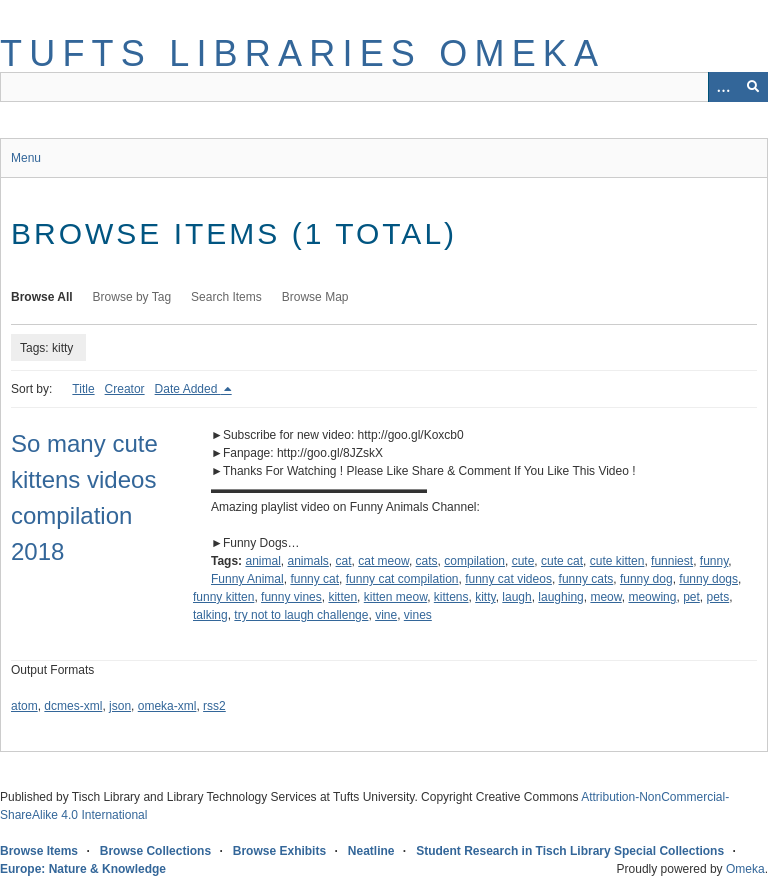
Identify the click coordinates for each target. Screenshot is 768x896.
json (120, 706)
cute (523, 561)
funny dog (646, 579)
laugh (516, 597)
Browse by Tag (132, 297)
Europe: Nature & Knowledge (83, 869)
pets (718, 597)
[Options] (723, 87)
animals (308, 561)
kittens (451, 597)
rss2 (214, 706)
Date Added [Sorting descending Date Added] (188, 389)
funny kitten (223, 597)
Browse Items (39, 851)
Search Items (226, 297)
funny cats (586, 579)
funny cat (314, 579)
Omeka (745, 869)
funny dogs (708, 579)
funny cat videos (508, 579)
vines (418, 615)
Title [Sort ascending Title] (83, 389)
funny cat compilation (402, 579)
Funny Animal (247, 579)
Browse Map (315, 297)
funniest (672, 561)
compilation (474, 561)
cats (427, 561)
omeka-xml (167, 706)
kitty (485, 597)
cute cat (562, 561)
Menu (26, 158)
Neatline (371, 851)
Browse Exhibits (279, 851)
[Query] (384, 87)
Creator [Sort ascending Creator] (125, 389)
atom (24, 706)
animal (262, 561)
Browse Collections (155, 851)
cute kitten (617, 561)
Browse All (42, 297)
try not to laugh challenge (301, 615)
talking (210, 615)
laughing (560, 597)
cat (344, 561)
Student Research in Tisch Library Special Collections (570, 851)
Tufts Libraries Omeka (302, 53)
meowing (652, 597)
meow (605, 597)
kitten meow (395, 597)
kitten (342, 597)
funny (714, 561)
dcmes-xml (73, 706)
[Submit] (753, 87)
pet (691, 597)
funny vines (291, 597)
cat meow (383, 561)
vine (386, 615)
